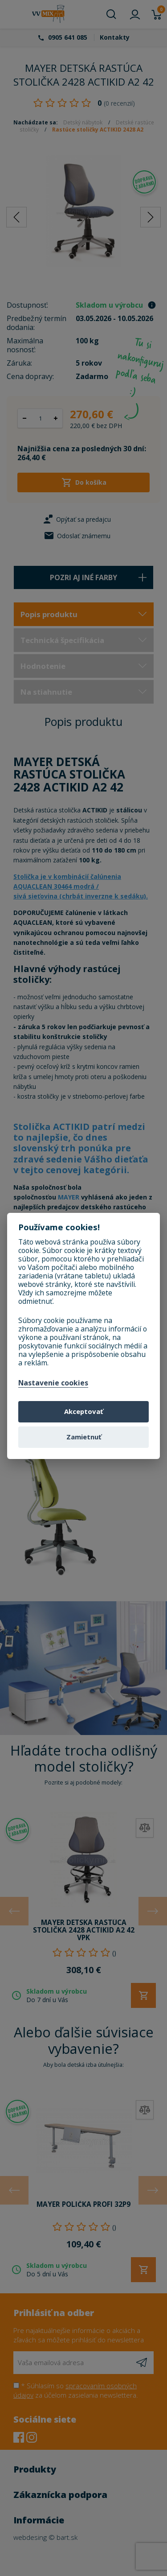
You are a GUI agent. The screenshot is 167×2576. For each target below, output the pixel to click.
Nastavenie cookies (53, 1383)
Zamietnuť (83, 1436)
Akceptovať (83, 1411)
